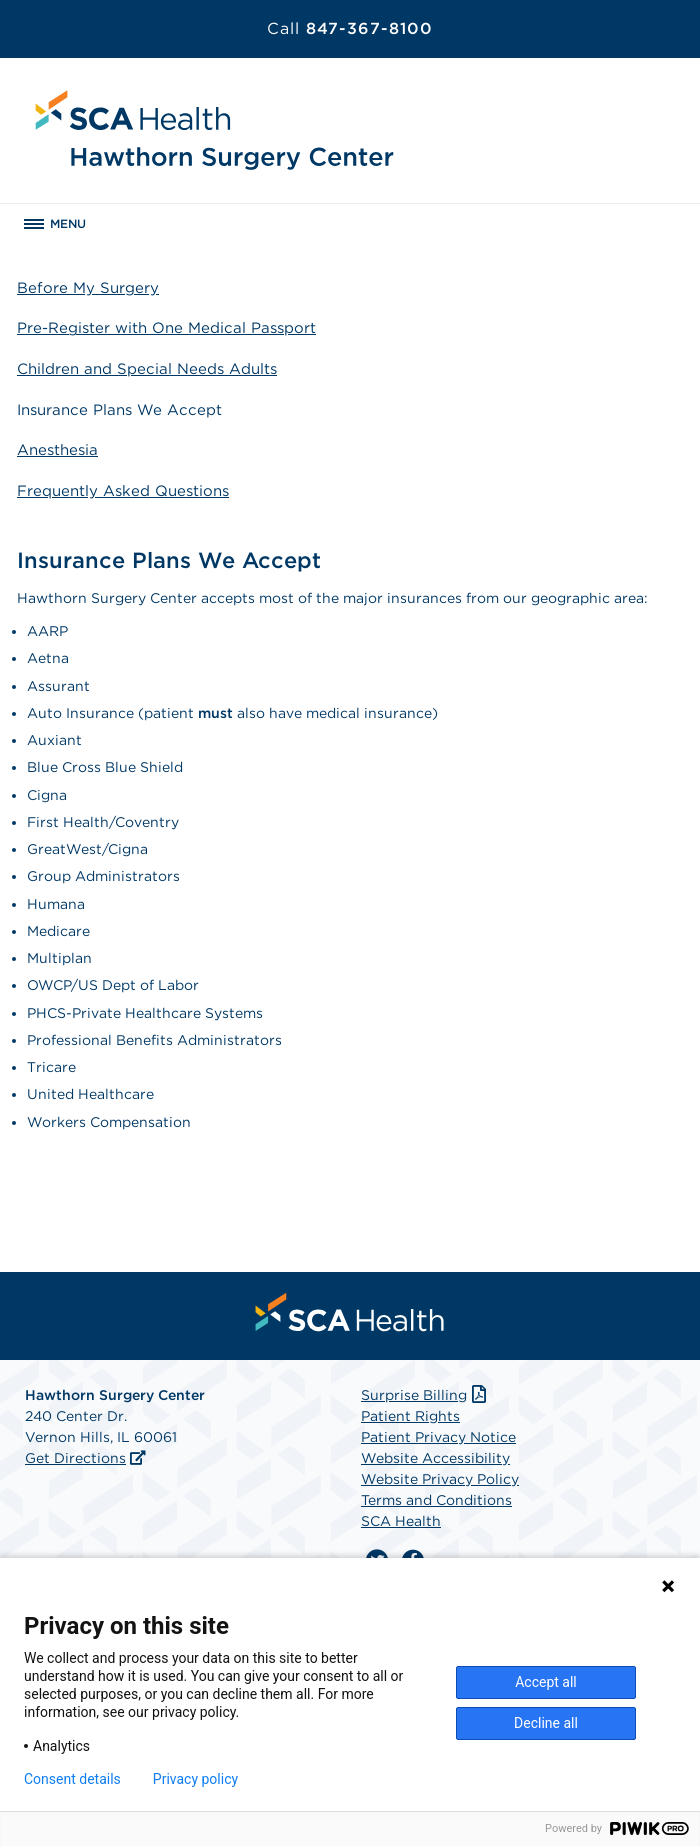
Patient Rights (410, 1416)
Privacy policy (195, 1779)
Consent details (72, 1779)
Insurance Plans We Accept (119, 410)
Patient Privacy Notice (438, 1437)
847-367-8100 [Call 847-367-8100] (350, 28)
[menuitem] (350, 1312)
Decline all (546, 1723)
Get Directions (75, 1458)
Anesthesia (57, 450)
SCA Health (401, 1521)
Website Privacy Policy (440, 1479)
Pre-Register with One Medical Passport (166, 328)
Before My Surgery (88, 288)
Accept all (546, 1682)
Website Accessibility (435, 1458)
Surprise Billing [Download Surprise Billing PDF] (425, 1395)
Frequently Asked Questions (123, 491)
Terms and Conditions (436, 1500)
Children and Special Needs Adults (147, 369)
